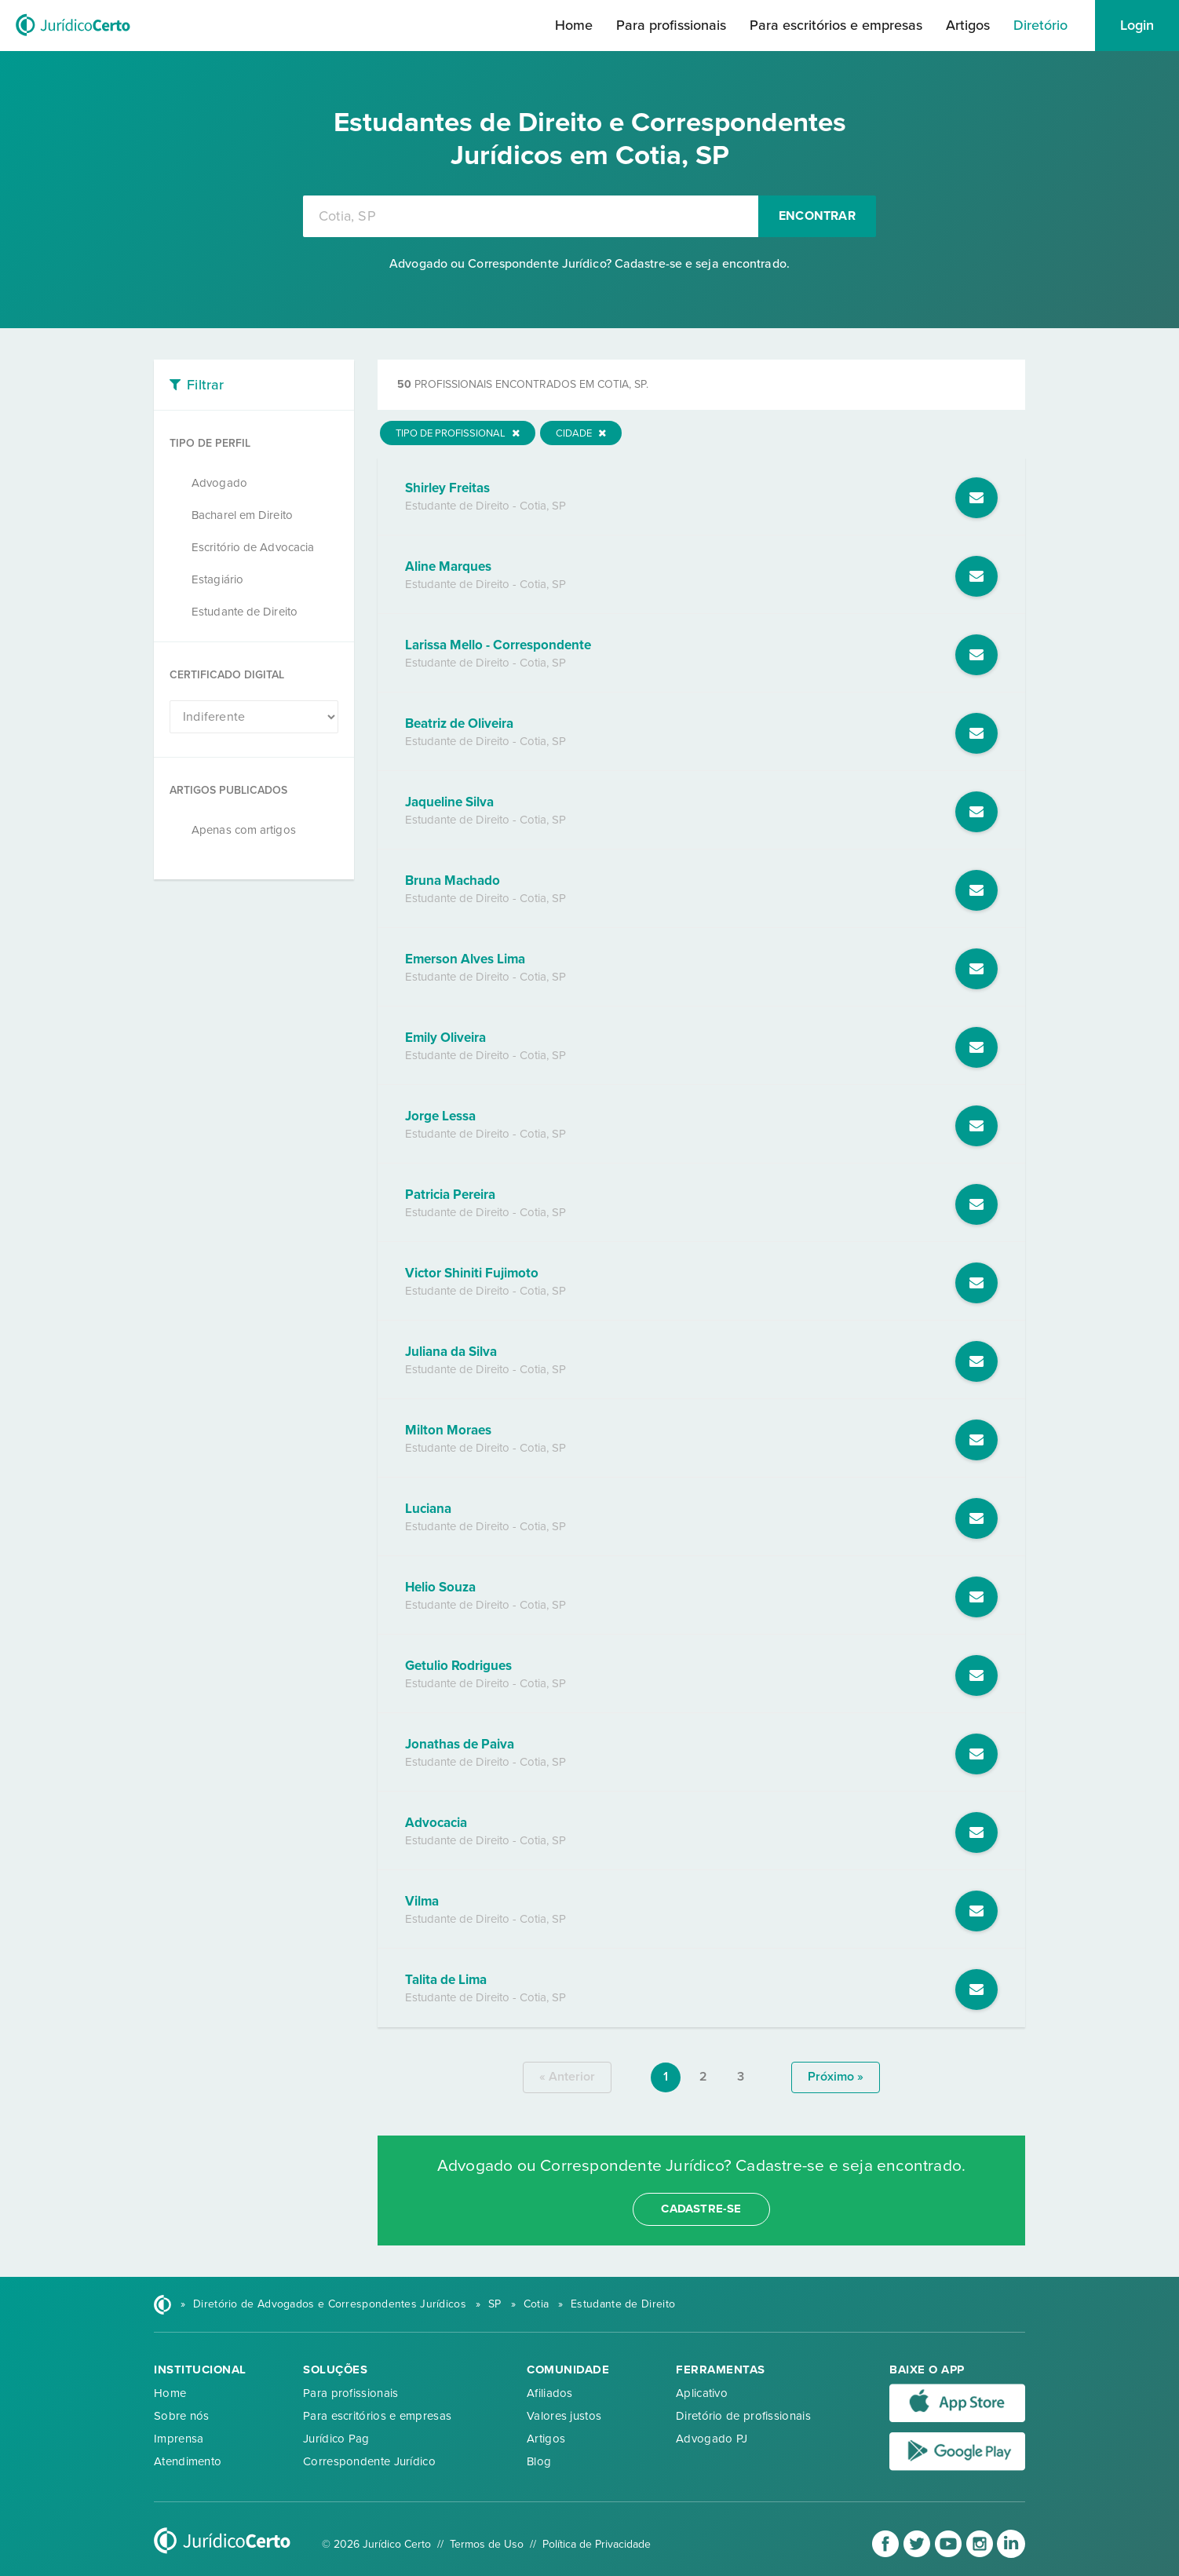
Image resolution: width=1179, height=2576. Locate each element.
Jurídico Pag (336, 2439)
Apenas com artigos (244, 830)
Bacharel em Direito (242, 515)
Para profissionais (671, 25)
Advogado (219, 483)
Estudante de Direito (244, 611)
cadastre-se (701, 2208)
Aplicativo (702, 2393)
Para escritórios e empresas (836, 25)
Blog (539, 2461)
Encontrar (817, 216)
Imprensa (178, 2439)
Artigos (968, 25)
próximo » (835, 2077)
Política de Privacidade (596, 2544)
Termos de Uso (487, 2544)
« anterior (567, 2077)
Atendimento (187, 2461)
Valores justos (564, 2416)
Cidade (581, 433)
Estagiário (217, 579)
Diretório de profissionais (743, 2416)
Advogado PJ (711, 2439)
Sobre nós (182, 2416)
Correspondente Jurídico (369, 2461)
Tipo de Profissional (458, 433)
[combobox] (530, 216)
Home (574, 25)
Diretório (1040, 25)
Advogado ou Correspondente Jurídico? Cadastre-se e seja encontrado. (589, 264)
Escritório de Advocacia (253, 547)
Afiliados (550, 2393)
